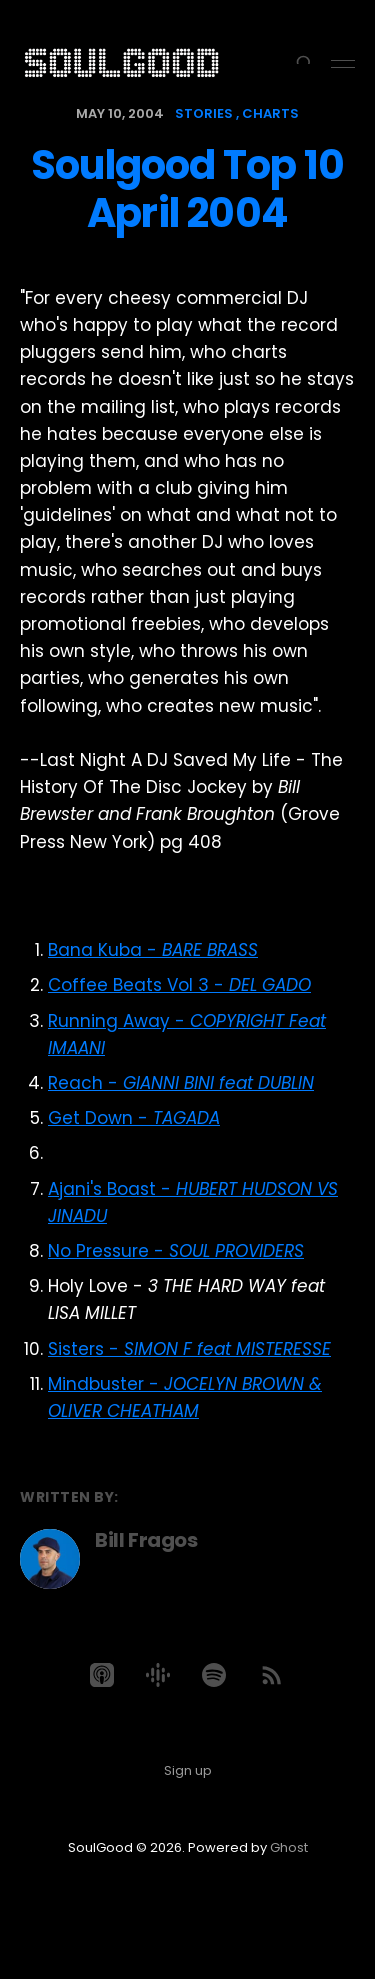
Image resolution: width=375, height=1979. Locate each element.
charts (270, 113)
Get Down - (134, 1118)
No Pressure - (176, 1251)
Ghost (289, 1847)
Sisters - (189, 1349)
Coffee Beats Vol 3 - (179, 985)
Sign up (188, 1770)
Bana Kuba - (153, 950)
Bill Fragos (146, 1540)
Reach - (181, 1083)
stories (204, 113)
